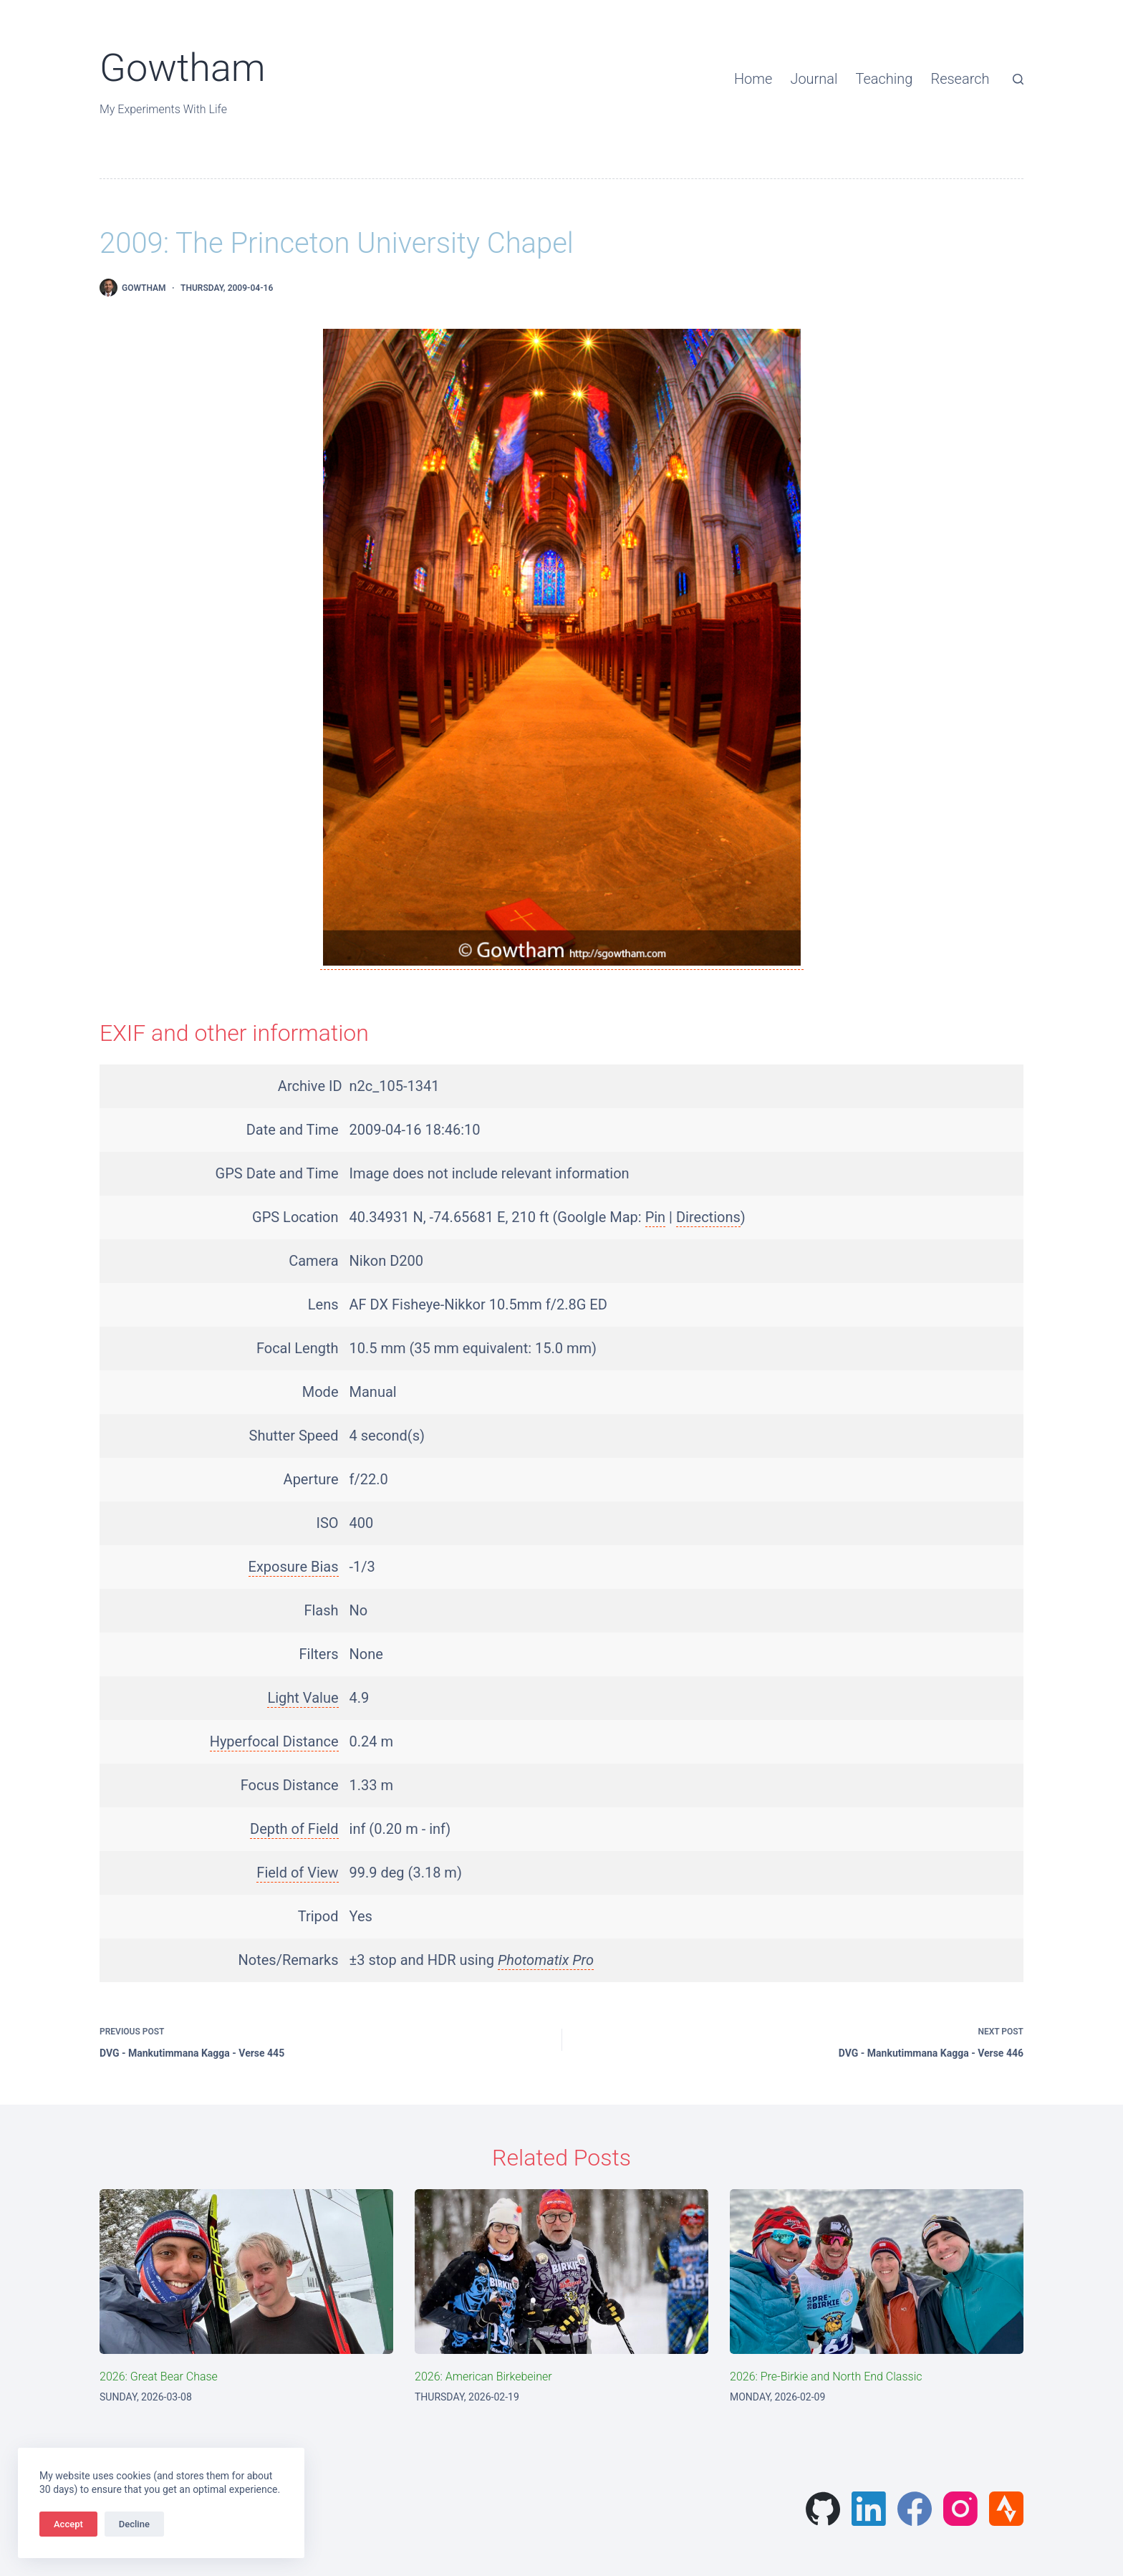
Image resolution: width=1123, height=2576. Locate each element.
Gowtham (183, 67)
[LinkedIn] (869, 2508)
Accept (68, 2524)
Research (959, 78)
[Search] (1018, 79)
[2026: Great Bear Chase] (246, 2272)
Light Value (302, 1697)
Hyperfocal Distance (274, 1741)
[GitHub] (823, 2508)
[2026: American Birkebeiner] (561, 2272)
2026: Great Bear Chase (159, 2376)
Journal (813, 78)
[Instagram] (960, 2508)
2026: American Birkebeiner (483, 2376)
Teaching (884, 78)
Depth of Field (294, 1828)
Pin (655, 1217)
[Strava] (1006, 2508)
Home (753, 78)
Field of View (297, 1872)
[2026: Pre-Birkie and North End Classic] (876, 2272)
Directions (708, 1217)
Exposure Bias (294, 1566)
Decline (134, 2524)
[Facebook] (914, 2508)
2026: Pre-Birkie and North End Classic (826, 2376)
